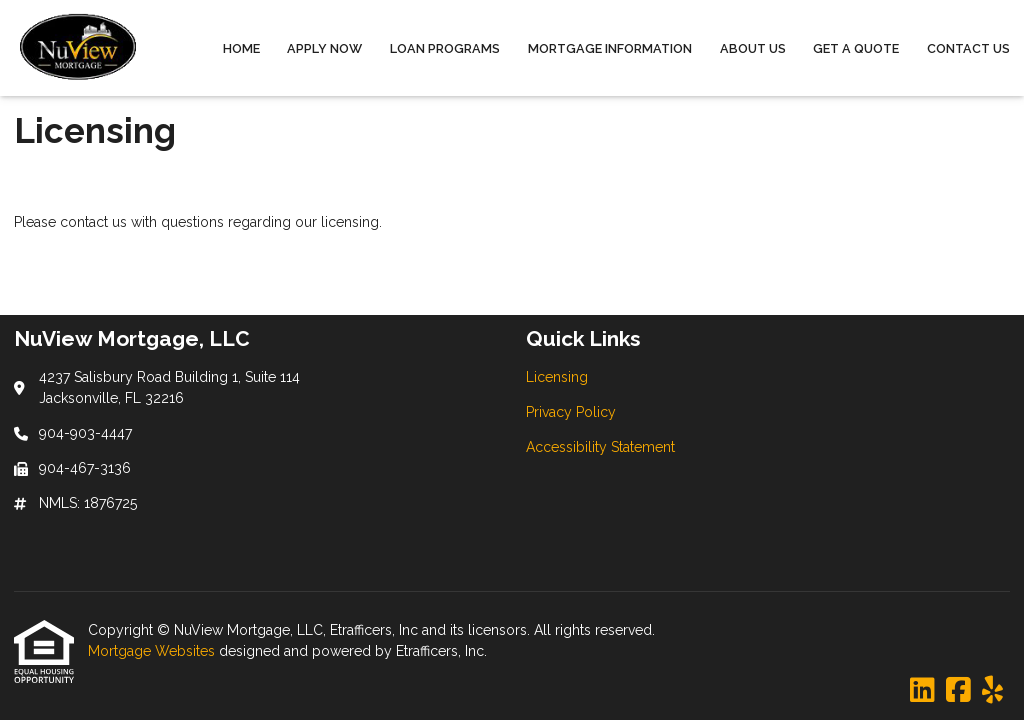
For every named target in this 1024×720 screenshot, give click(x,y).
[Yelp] (992, 691)
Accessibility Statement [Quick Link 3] (600, 447)
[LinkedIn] (922, 691)
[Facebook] (958, 691)
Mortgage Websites (153, 651)
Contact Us (968, 48)
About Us (753, 48)
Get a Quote (856, 48)
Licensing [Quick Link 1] (557, 377)
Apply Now (324, 48)
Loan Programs (445, 48)
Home (241, 48)
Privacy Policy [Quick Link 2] (571, 412)
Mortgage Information (610, 48)
